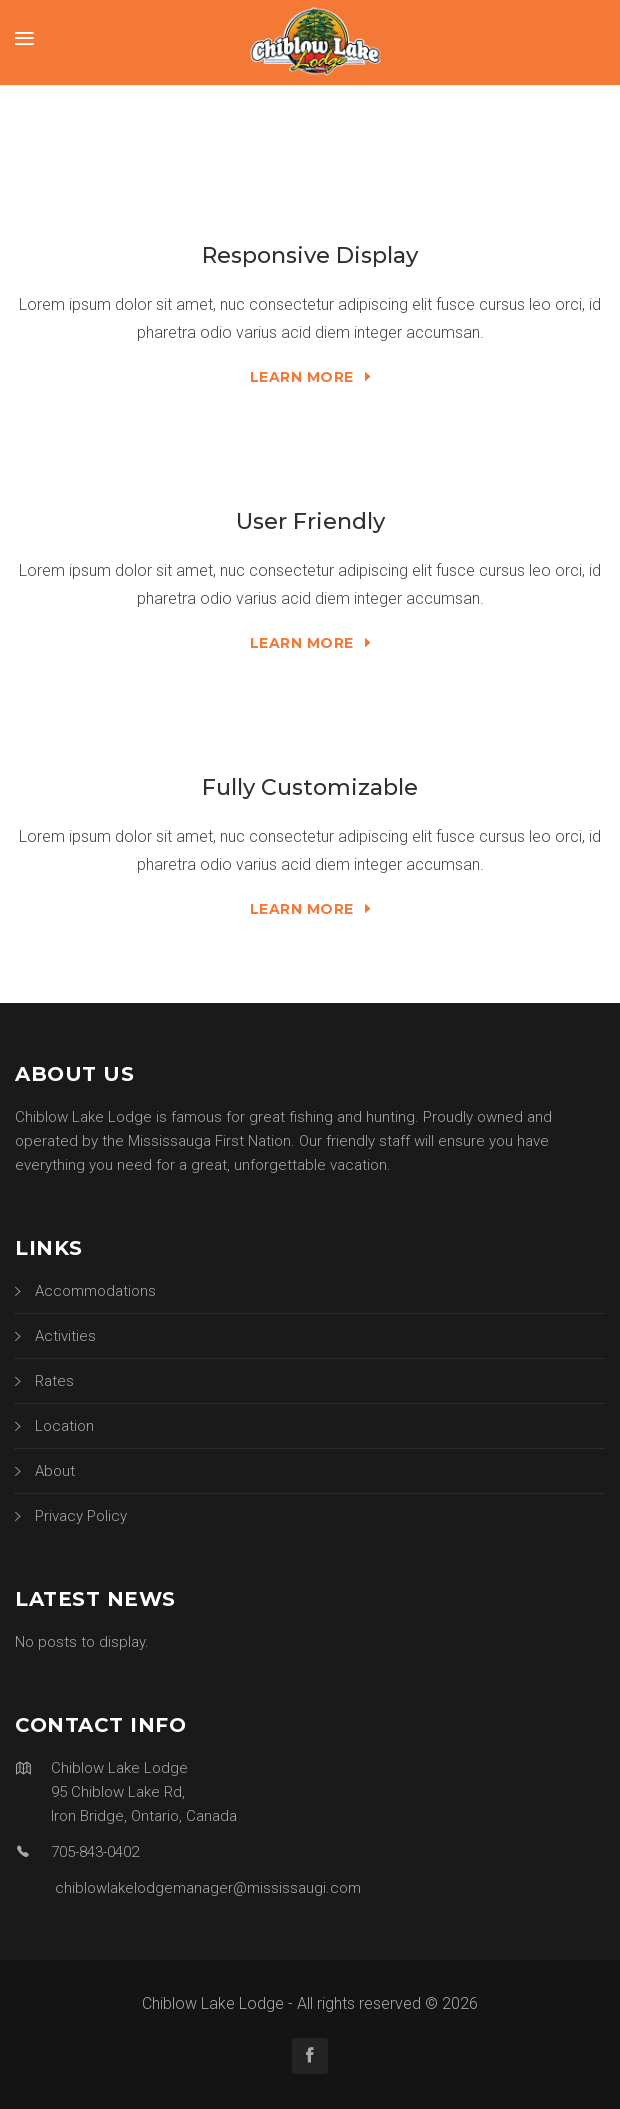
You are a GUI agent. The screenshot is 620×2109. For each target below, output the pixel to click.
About (55, 1471)
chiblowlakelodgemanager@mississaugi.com (208, 1888)
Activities (65, 1336)
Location (64, 1426)
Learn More (310, 377)
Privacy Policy (81, 1516)
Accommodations (95, 1291)
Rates (54, 1381)
